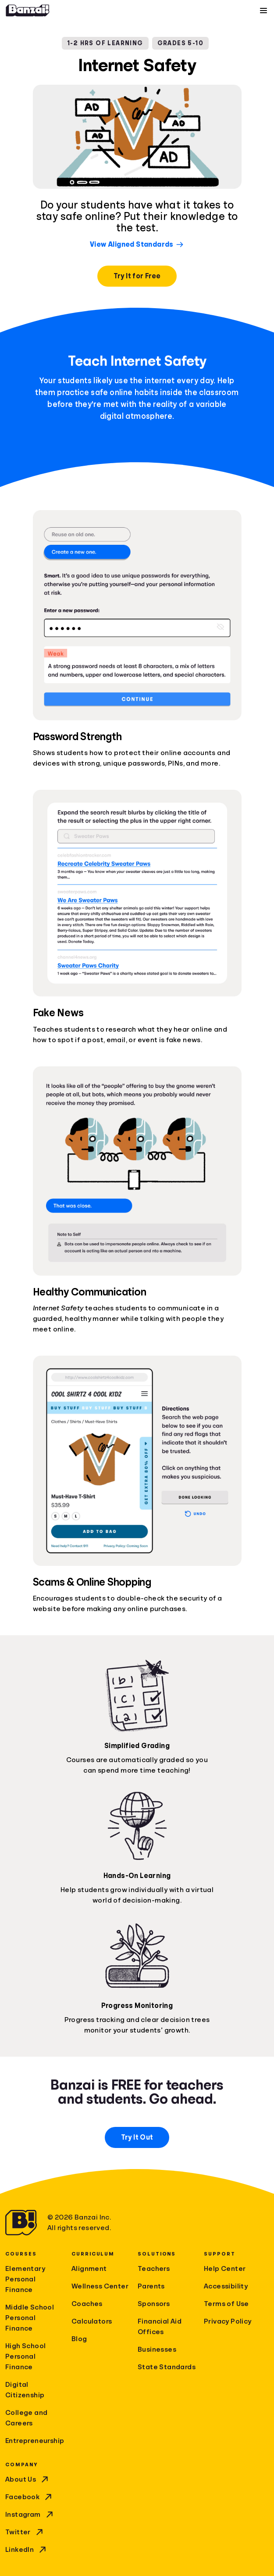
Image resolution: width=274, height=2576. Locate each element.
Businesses (157, 2349)
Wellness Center (99, 2286)
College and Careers (26, 2418)
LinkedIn (26, 2549)
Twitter (25, 2532)
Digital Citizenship (24, 2390)
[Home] (27, 10)
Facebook (29, 2497)
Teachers (154, 2268)
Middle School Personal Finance (29, 2318)
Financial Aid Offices (159, 2326)
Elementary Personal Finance (25, 2279)
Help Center (225, 2268)
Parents (151, 2286)
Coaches (87, 2303)
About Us (27, 2479)
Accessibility (226, 2286)
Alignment (89, 2268)
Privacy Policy (228, 2321)
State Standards (167, 2367)
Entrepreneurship (34, 2440)
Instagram (30, 2514)
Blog (79, 2338)
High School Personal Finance (25, 2356)
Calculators (91, 2321)
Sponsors (154, 2303)
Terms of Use (226, 2303)
